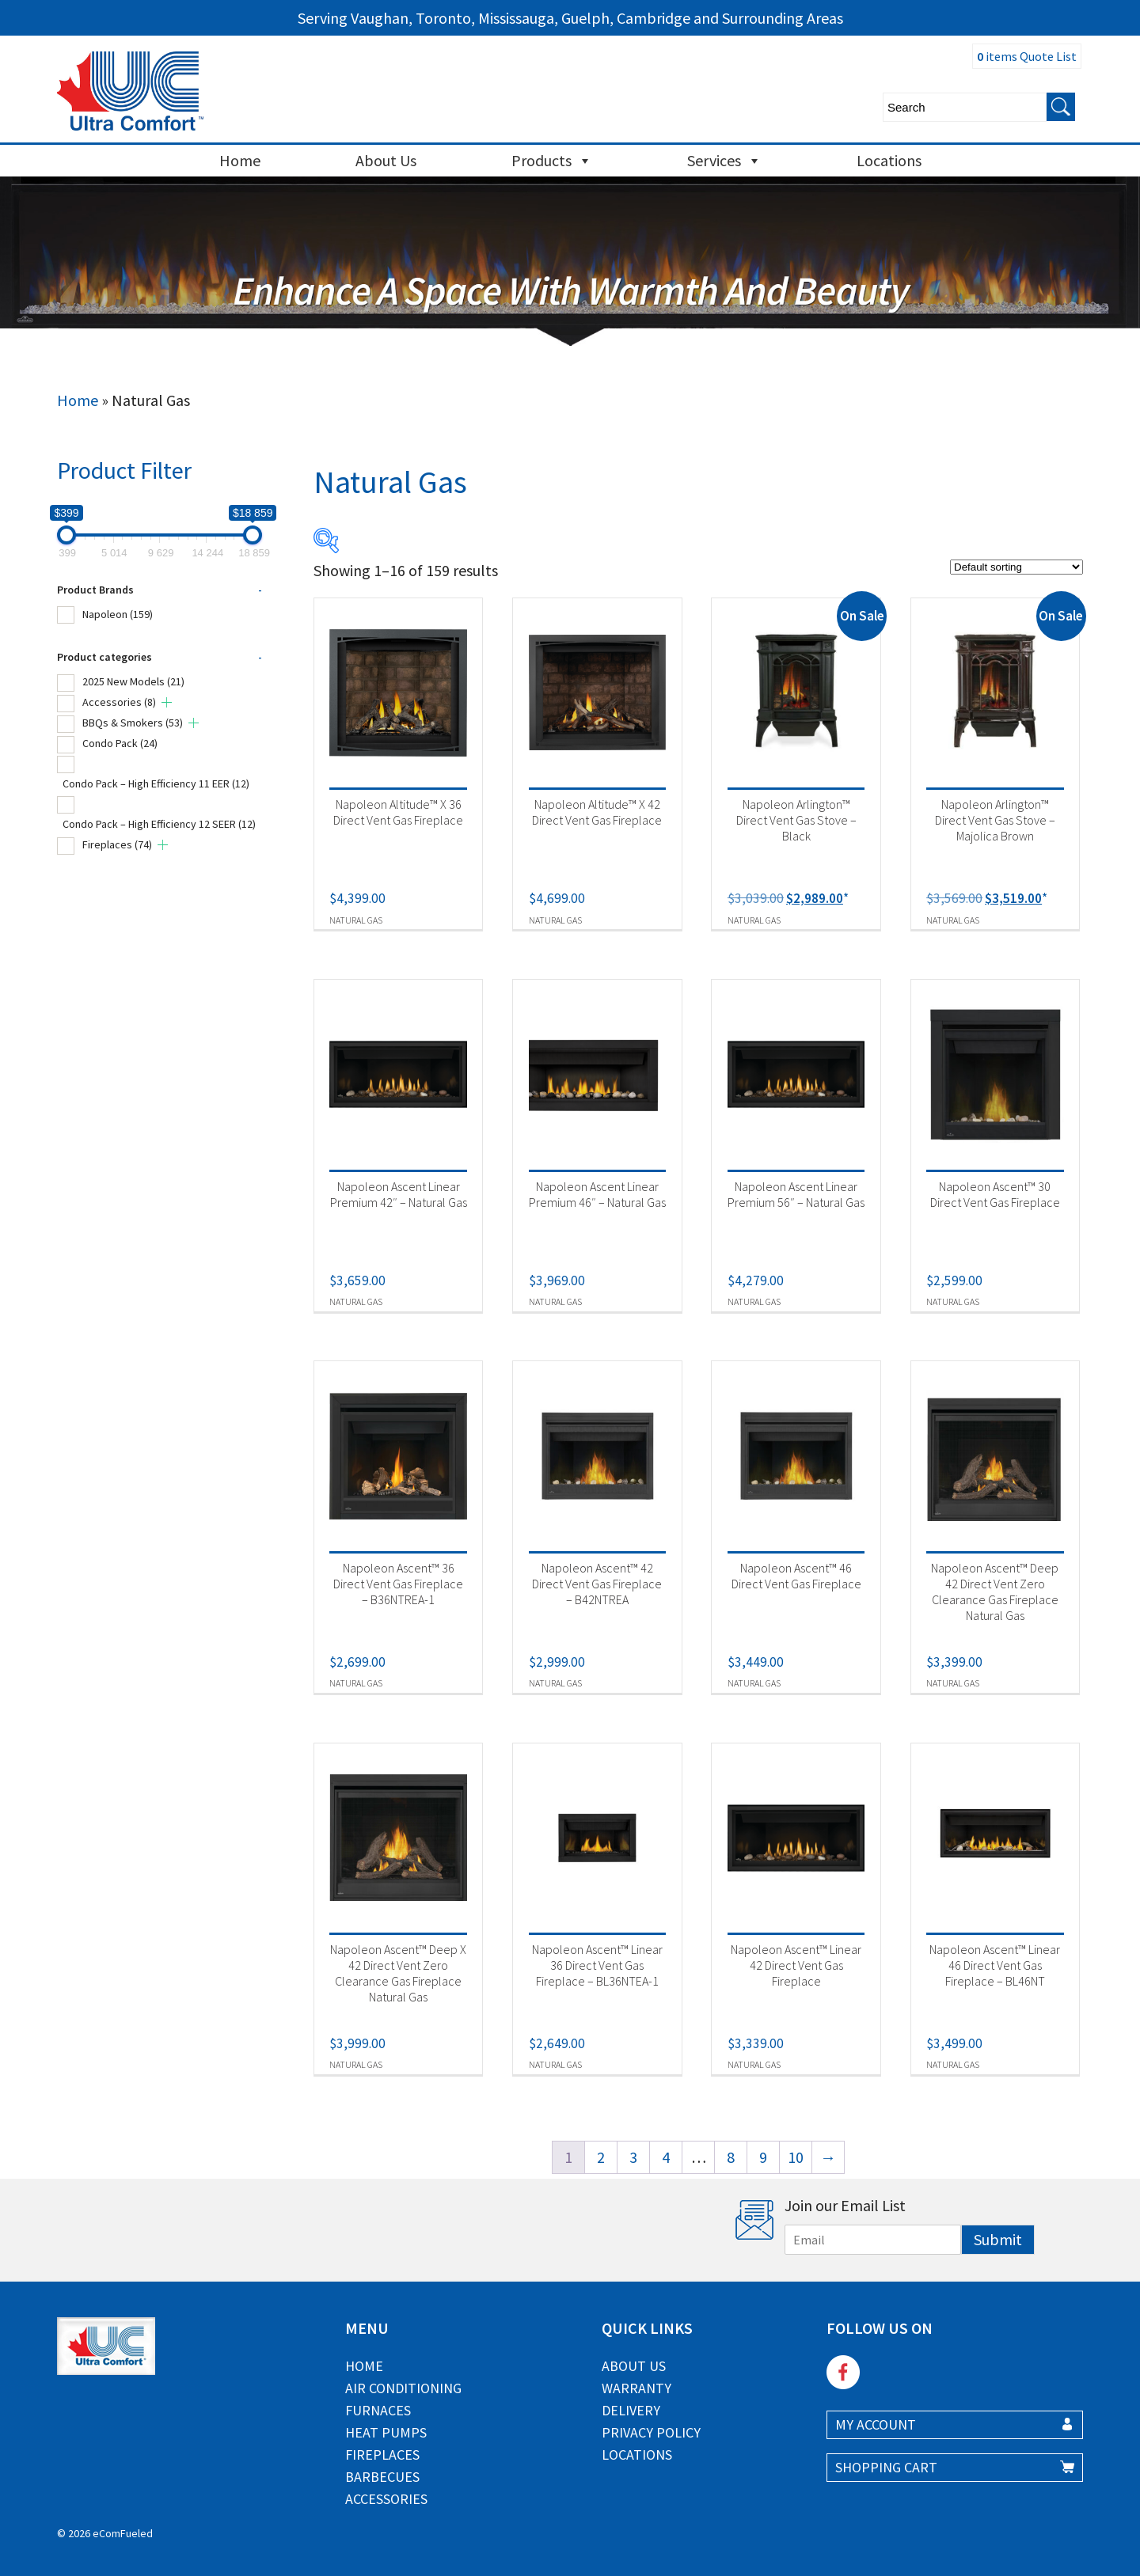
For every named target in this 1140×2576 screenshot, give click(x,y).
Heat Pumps (386, 2432)
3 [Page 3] (633, 2157)
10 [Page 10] (796, 2157)
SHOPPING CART (886, 2467)
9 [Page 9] (763, 2157)
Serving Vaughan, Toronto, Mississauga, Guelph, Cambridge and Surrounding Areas (570, 18)
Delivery (631, 2410)
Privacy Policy (651, 2432)
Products (551, 160)
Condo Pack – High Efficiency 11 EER (156, 783)
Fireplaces (117, 844)
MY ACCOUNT (875, 2424)
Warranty (636, 2388)
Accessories (119, 702)
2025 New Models (133, 681)
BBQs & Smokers (132, 722)
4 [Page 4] (666, 2157)
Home (239, 160)
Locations (889, 160)
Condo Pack (120, 743)
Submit (998, 2239)
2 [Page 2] (601, 2157)
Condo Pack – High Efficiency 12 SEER (159, 824)
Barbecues (382, 2477)
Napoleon (117, 614)
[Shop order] (1016, 567)
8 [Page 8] (731, 2157)
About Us (385, 160)
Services (724, 160)
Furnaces (378, 2410)
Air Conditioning (403, 2388)
